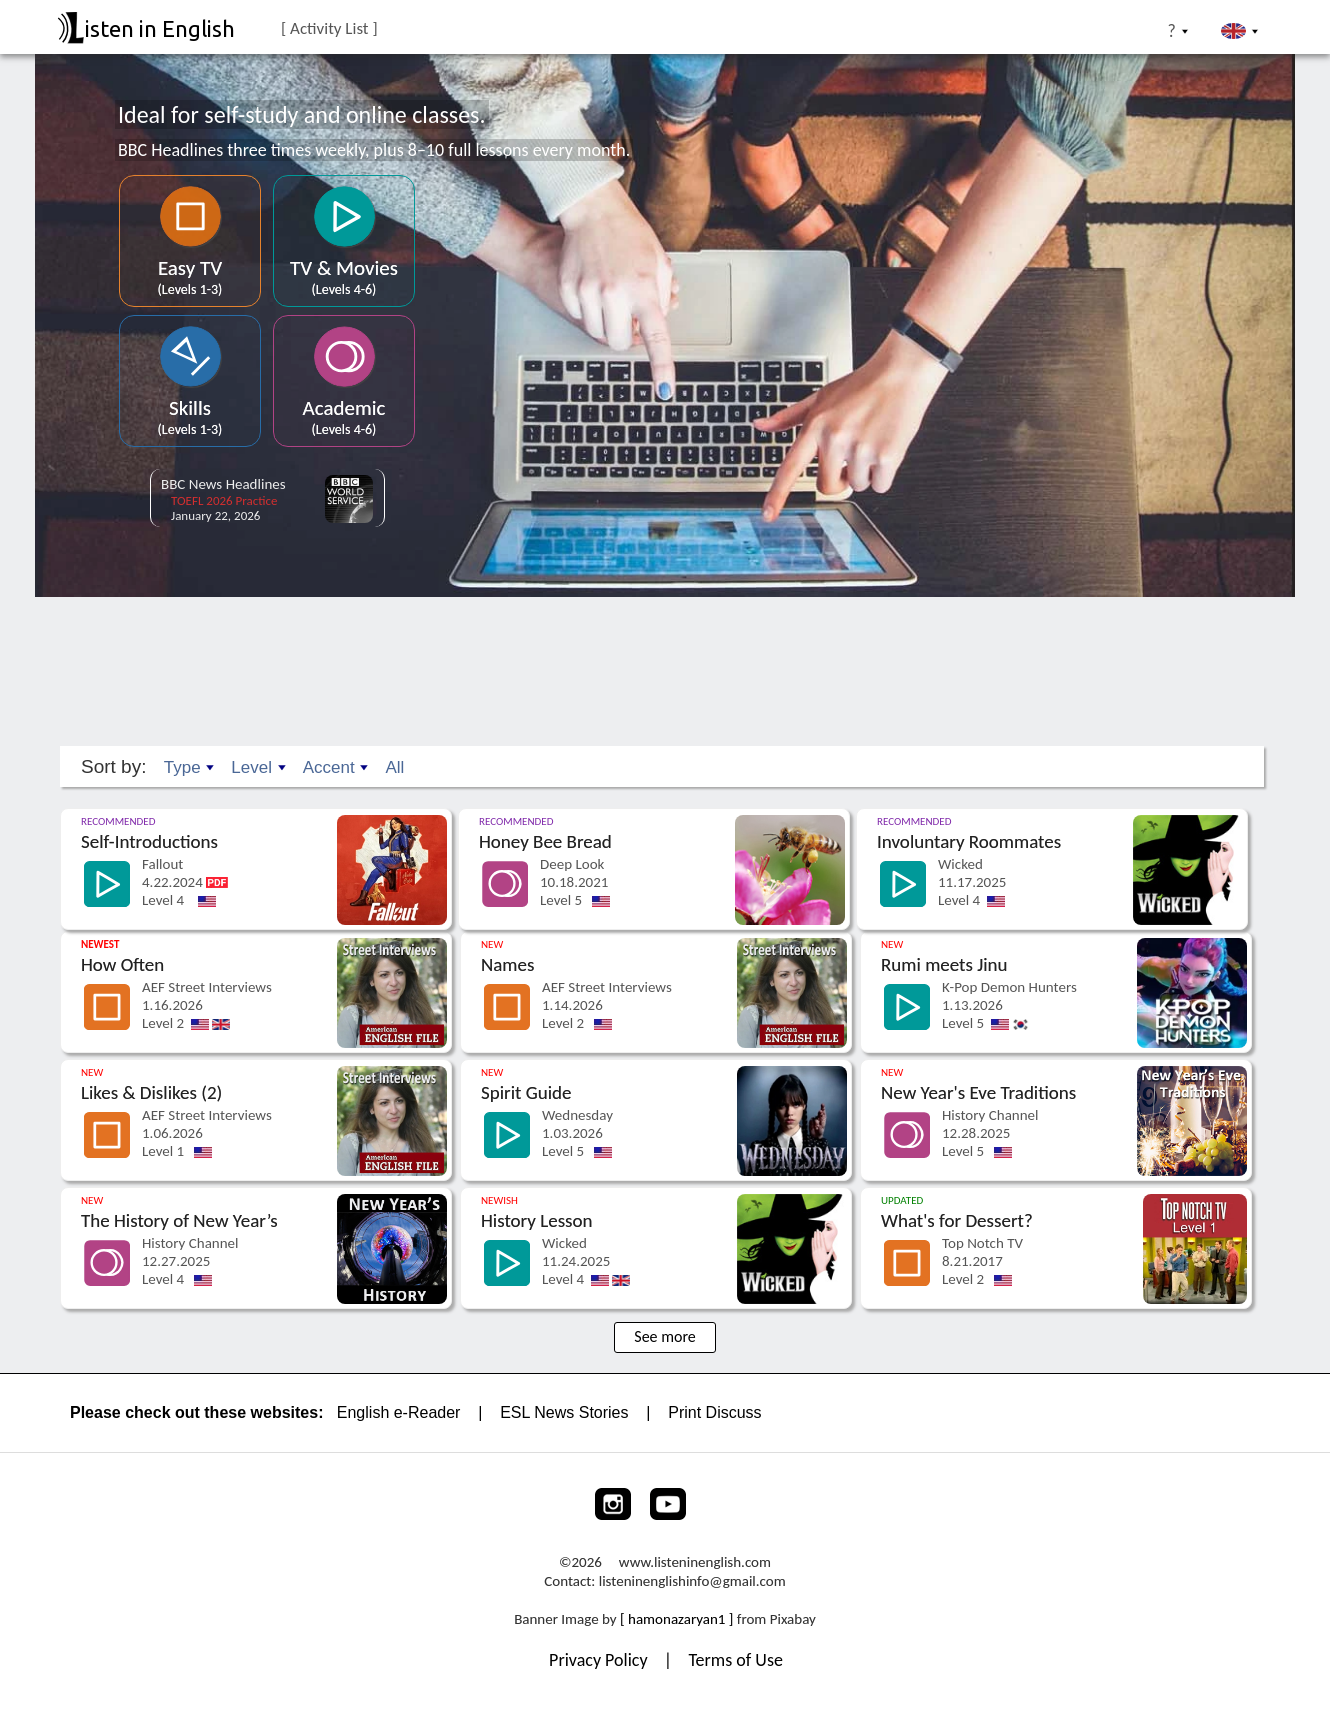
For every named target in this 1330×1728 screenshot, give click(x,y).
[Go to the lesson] (258, 796)
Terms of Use (735, 1639)
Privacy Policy (600, 1639)
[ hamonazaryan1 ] (676, 1598)
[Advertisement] (665, 646)
